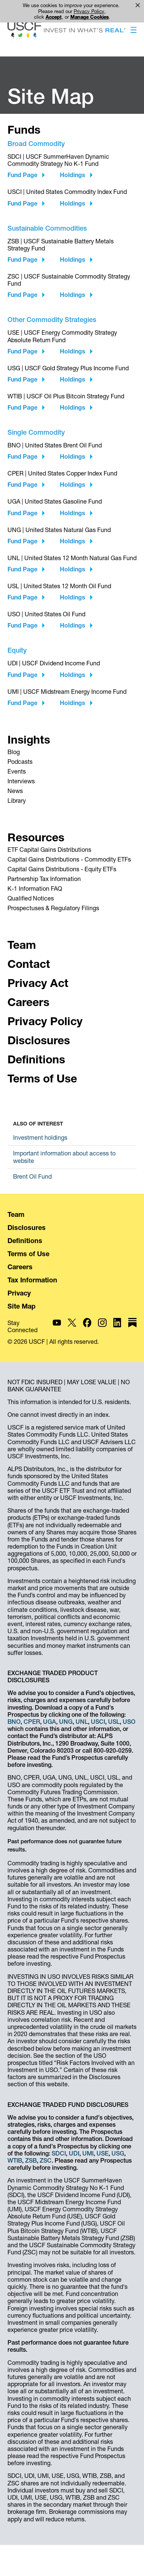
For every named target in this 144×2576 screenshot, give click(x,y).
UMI (88, 2153)
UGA (49, 1721)
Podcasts (20, 761)
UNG (66, 1721)
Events (16, 771)
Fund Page (22, 175)
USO (129, 1721)
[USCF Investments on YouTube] (57, 1326)
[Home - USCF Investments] (66, 32)
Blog (13, 752)
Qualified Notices (30, 898)
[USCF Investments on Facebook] (87, 1326)
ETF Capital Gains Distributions (49, 849)
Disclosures (26, 1227)
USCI (98, 1721)
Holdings (72, 175)
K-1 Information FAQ (34, 888)
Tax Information (32, 1280)
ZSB (31, 2160)
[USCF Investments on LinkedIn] (117, 1326)
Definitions (24, 1240)
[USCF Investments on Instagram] (102, 1326)
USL (114, 1721)
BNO (14, 1721)
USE (102, 2153)
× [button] (138, 5)
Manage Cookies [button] (89, 17)
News (15, 791)
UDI (74, 2153)
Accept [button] (54, 17)
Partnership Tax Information (44, 879)
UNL (82, 1721)
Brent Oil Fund (32, 1176)
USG (117, 2153)
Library (16, 800)
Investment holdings (40, 1137)
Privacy (19, 1293)
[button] (134, 30)
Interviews (21, 781)
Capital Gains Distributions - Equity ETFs (61, 869)
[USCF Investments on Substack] (132, 1326)
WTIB (14, 2160)
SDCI (59, 2153)
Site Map (21, 1306)
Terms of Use (28, 1253)
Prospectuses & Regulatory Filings (53, 908)
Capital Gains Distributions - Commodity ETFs (69, 859)
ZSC (46, 2160)
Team (15, 1214)
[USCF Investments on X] (72, 1326)
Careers (20, 1267)
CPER (32, 1721)
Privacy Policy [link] (89, 11)
